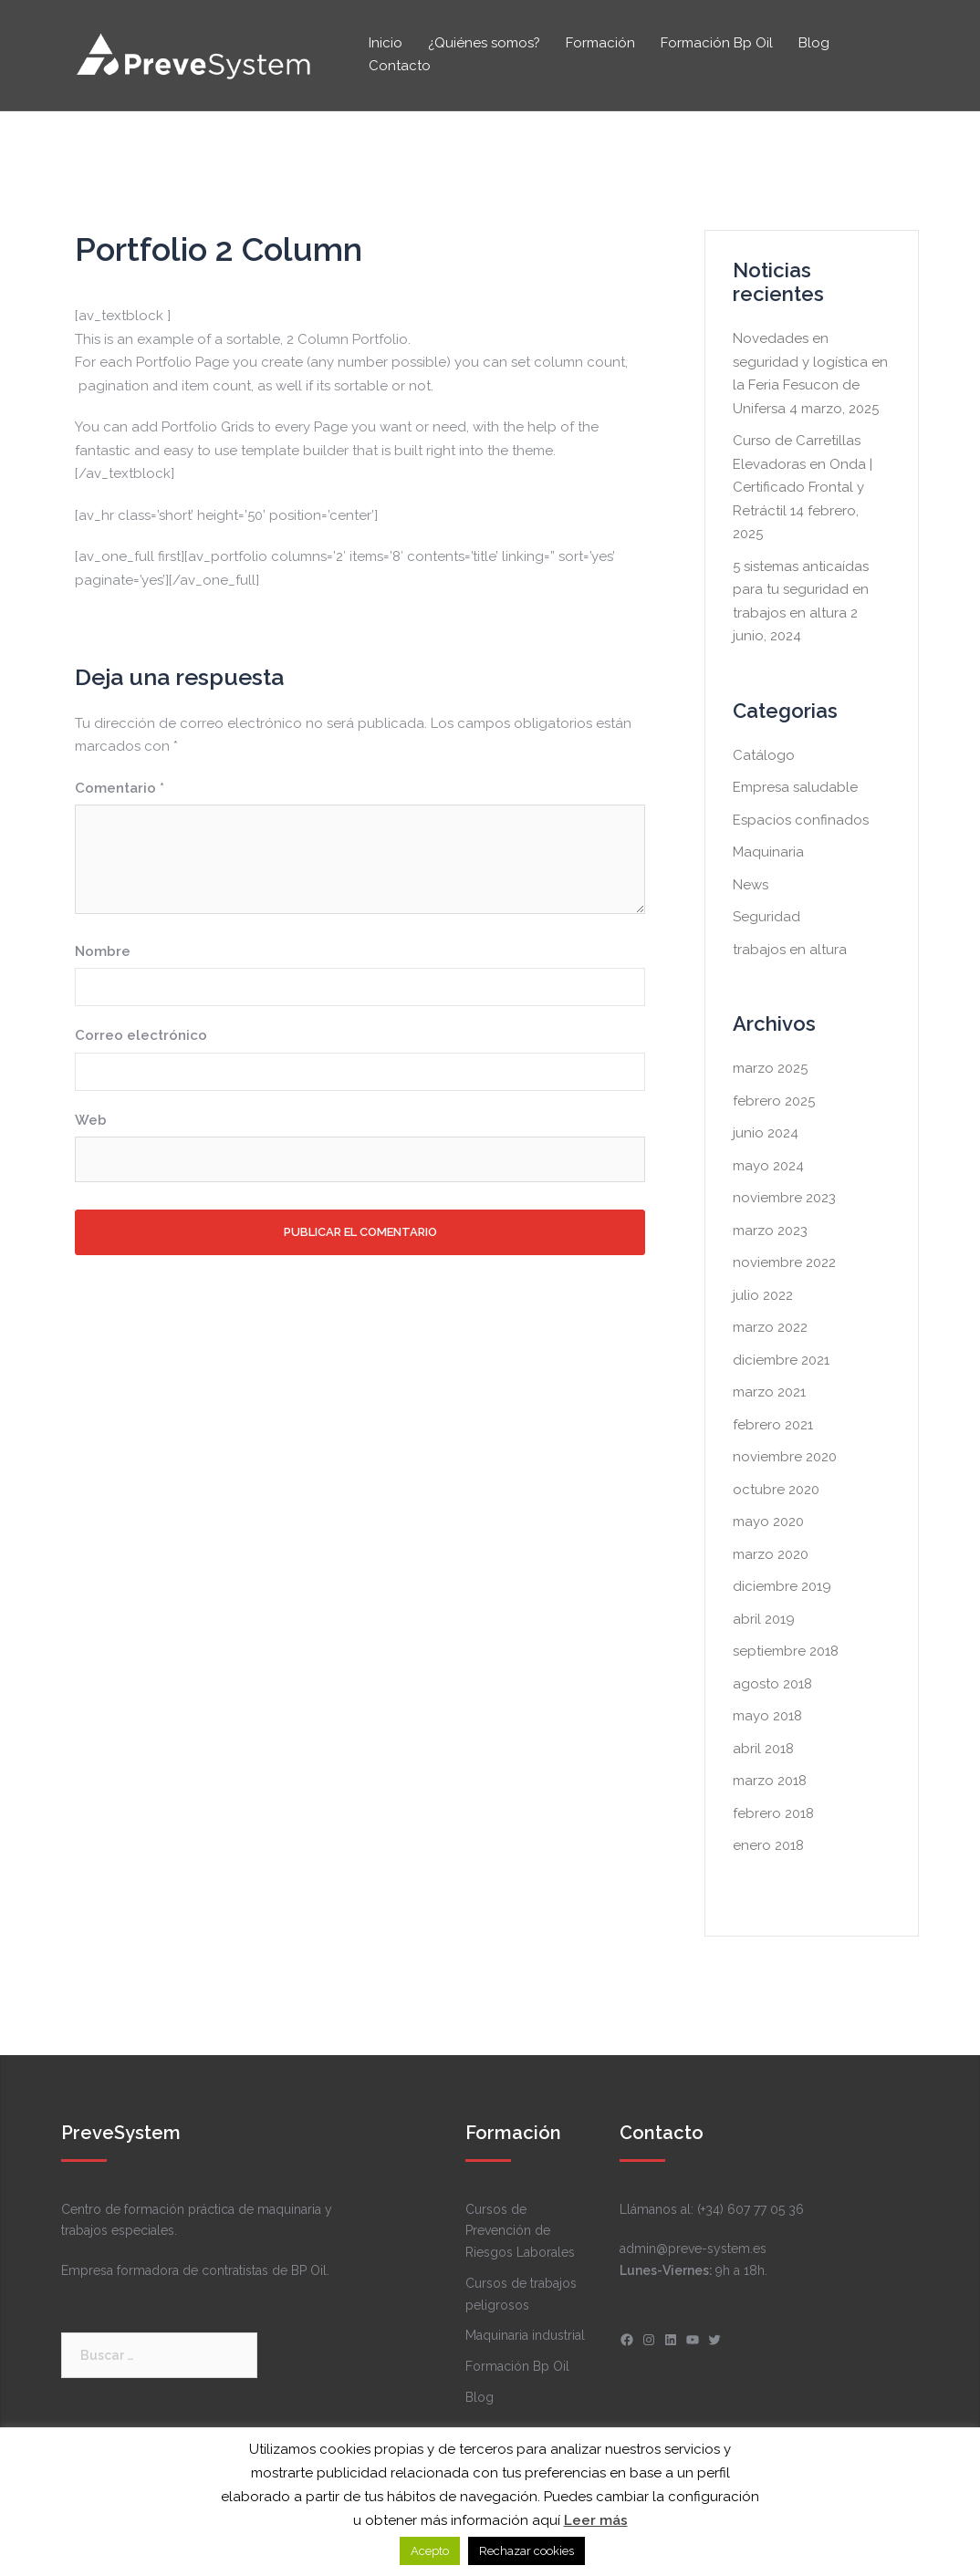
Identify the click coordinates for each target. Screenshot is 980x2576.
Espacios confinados (801, 820)
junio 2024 (765, 1133)
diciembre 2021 (781, 1360)
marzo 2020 (770, 1554)
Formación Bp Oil (717, 43)
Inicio (385, 43)
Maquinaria (768, 852)
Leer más (596, 2520)
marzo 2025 (770, 1068)
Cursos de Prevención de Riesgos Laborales (520, 2231)
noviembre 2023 (784, 1197)
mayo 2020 (768, 1521)
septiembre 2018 (786, 1651)
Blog (813, 43)
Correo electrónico (141, 1035)
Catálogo (764, 755)
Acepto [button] (430, 2551)
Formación (600, 43)
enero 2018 (768, 1845)
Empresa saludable (795, 787)
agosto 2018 (772, 1684)
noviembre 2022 (784, 1262)
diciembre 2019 (782, 1586)
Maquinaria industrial (525, 2335)
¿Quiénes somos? (484, 43)
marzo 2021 (769, 1392)
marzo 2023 (770, 1230)
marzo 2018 (770, 1780)
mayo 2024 (768, 1166)
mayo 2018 (767, 1716)
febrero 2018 (773, 1813)
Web (91, 1120)
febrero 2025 (774, 1101)
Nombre (102, 951)
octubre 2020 (776, 1489)
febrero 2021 (773, 1425)
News (750, 885)
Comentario (119, 788)
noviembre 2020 (785, 1457)
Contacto (400, 65)
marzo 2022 (770, 1327)
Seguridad (766, 917)
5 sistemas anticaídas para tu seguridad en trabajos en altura (801, 589)
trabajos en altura (790, 949)
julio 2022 (763, 1295)
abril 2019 (764, 1619)
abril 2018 (763, 1748)
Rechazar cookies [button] (526, 2551)
